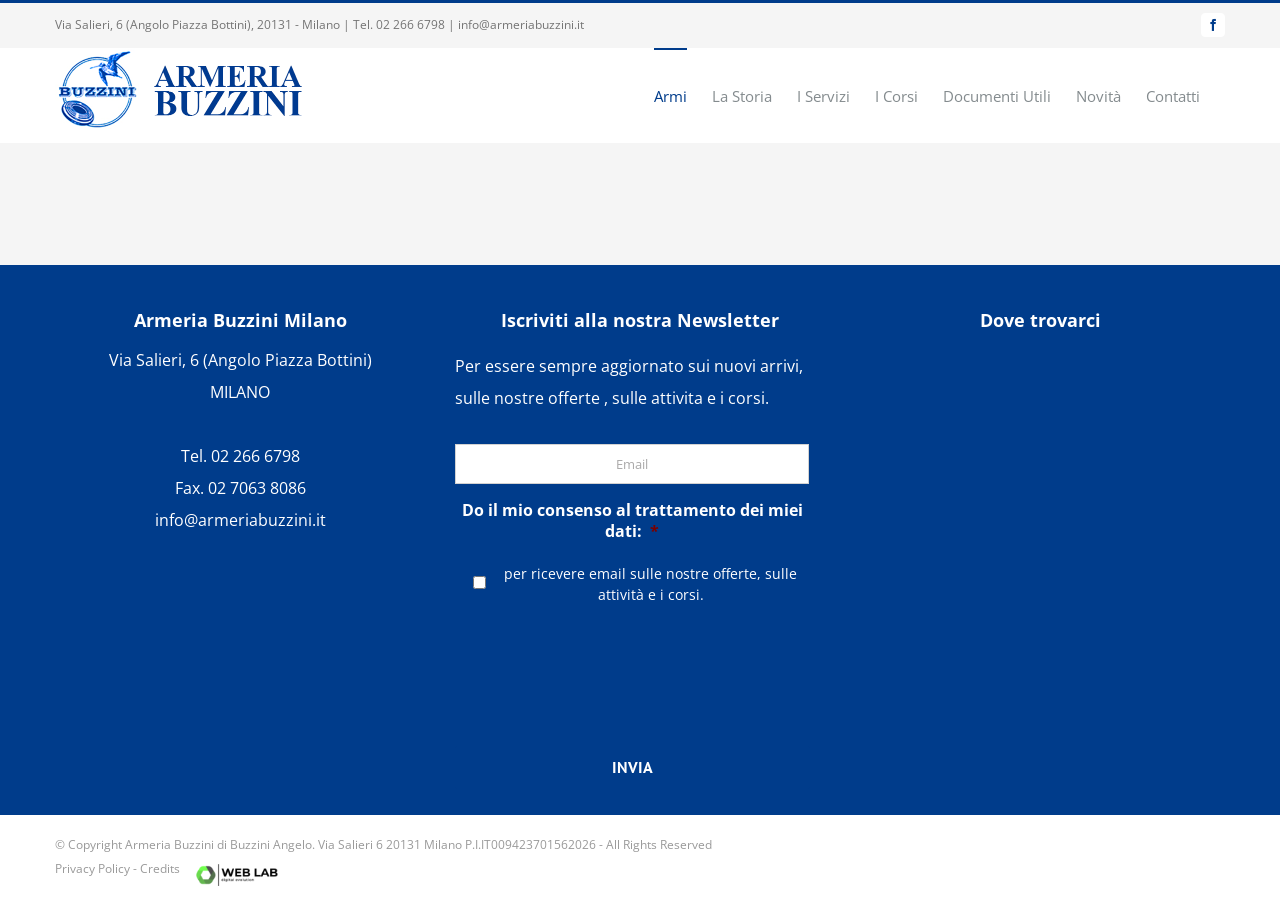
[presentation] (632, 660)
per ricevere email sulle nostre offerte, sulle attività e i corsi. (650, 584)
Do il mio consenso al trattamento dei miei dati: (632, 521)
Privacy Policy (92, 868)
